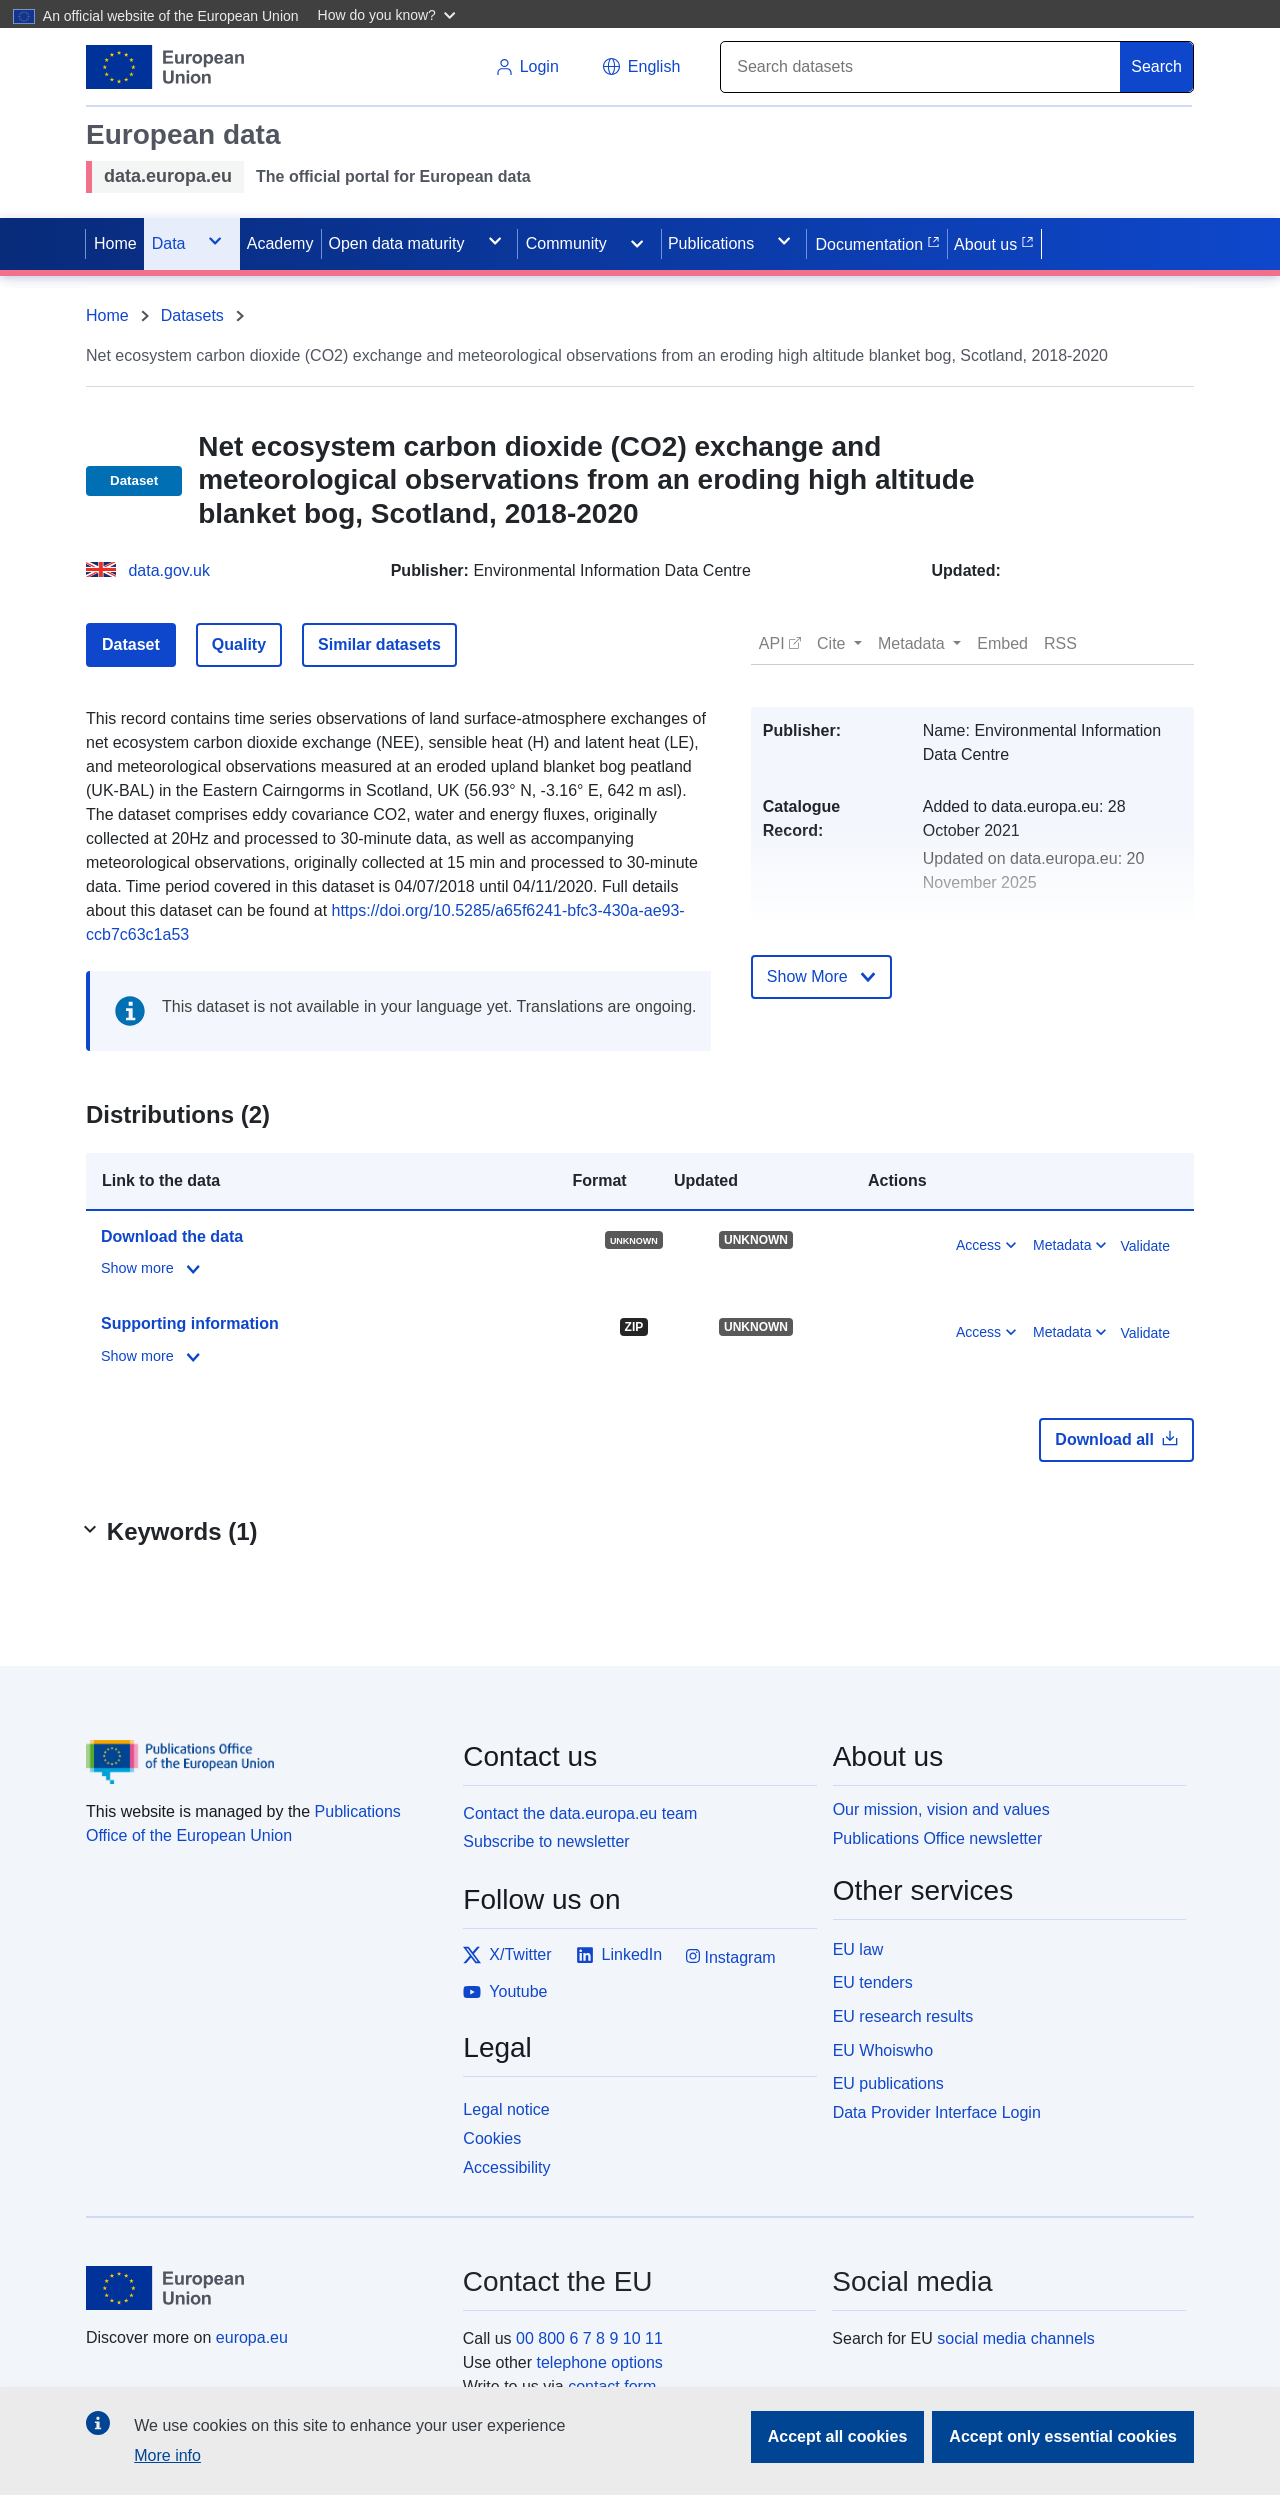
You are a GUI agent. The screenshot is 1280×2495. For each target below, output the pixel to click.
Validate (1145, 1246)
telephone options (599, 2362)
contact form (612, 2386)
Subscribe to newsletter (546, 1841)
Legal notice (506, 2109)
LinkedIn (619, 1955)
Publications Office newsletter (938, 1838)
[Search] (921, 67)
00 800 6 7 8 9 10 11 (589, 2338)
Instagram (731, 1956)
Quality (239, 644)
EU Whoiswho (883, 2050)
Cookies (492, 2138)
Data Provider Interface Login (937, 2112)
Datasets (192, 315)
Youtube (505, 1992)
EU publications (888, 2083)
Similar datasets (379, 644)
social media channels (1015, 2338)
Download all (1116, 1439)
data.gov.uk (169, 570)
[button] (389, 14)
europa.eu (252, 2337)
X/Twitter (507, 1955)
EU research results (903, 2016)
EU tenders (873, 1982)
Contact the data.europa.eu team (580, 1813)
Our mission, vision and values (941, 1809)
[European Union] (263, 2288)
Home (107, 315)
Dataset (131, 644)
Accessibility (506, 2167)
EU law (858, 1949)
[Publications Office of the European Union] (262, 1748)
